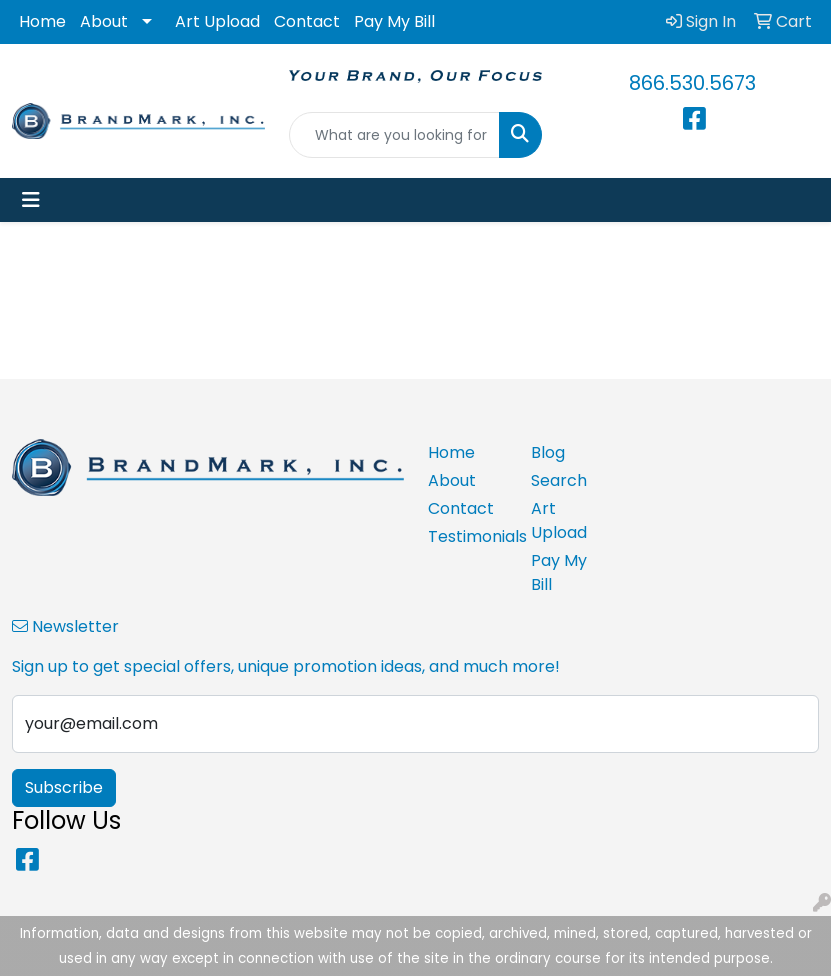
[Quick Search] (394, 135)
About (104, 21)
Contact (307, 21)
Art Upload (217, 21)
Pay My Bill (394, 21)
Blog (548, 452)
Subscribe (64, 787)
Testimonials (468, 536)
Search (559, 480)
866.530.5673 (692, 83)
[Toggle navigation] (31, 200)
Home (42, 21)
